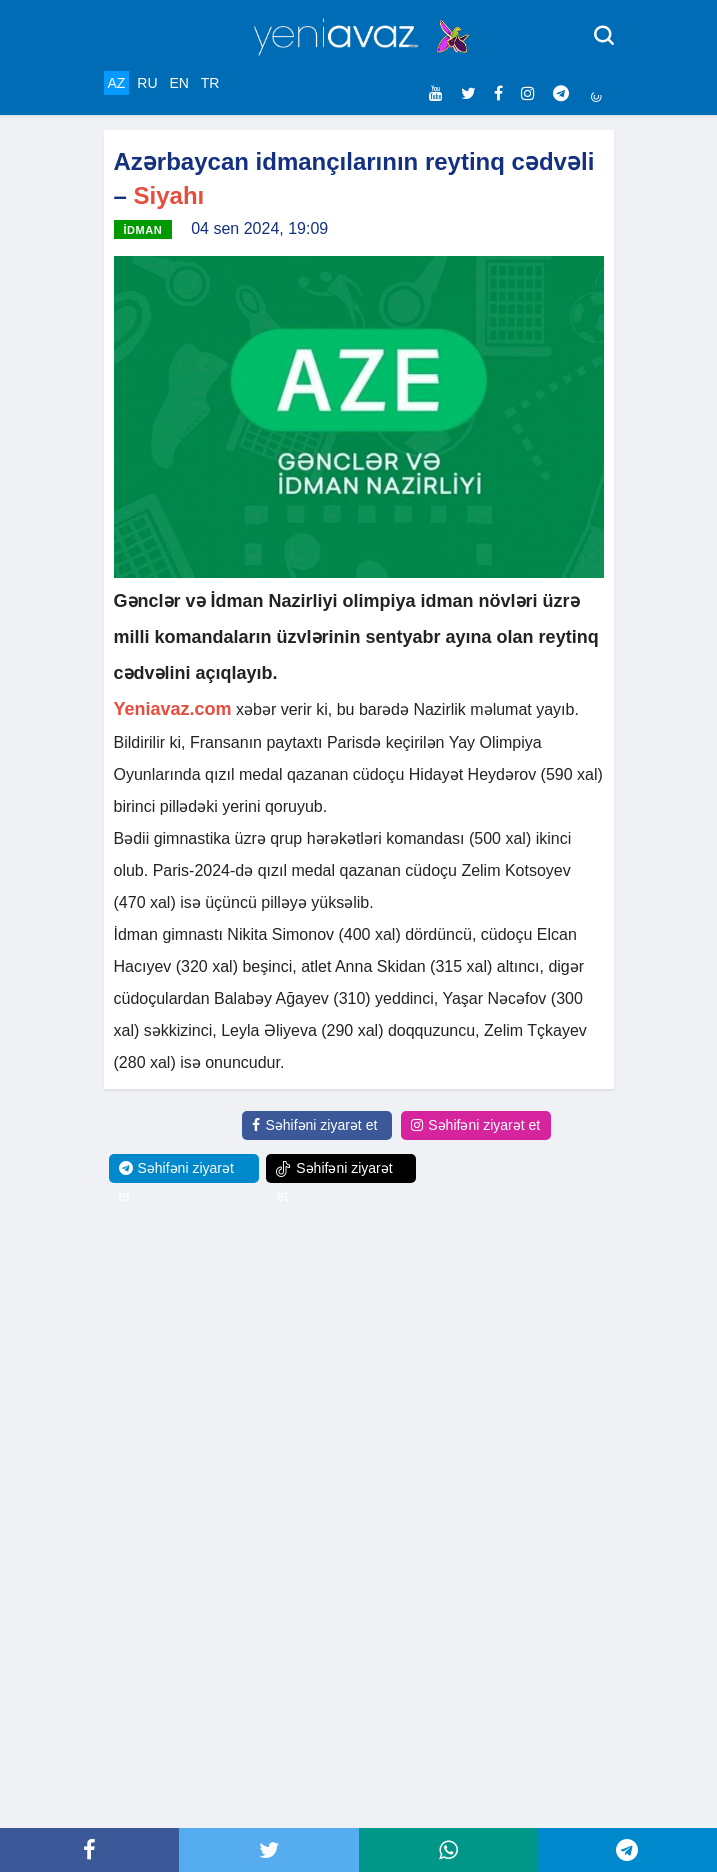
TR (210, 83)
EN (178, 83)
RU (147, 83)
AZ (117, 83)
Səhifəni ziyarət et (314, 1125)
